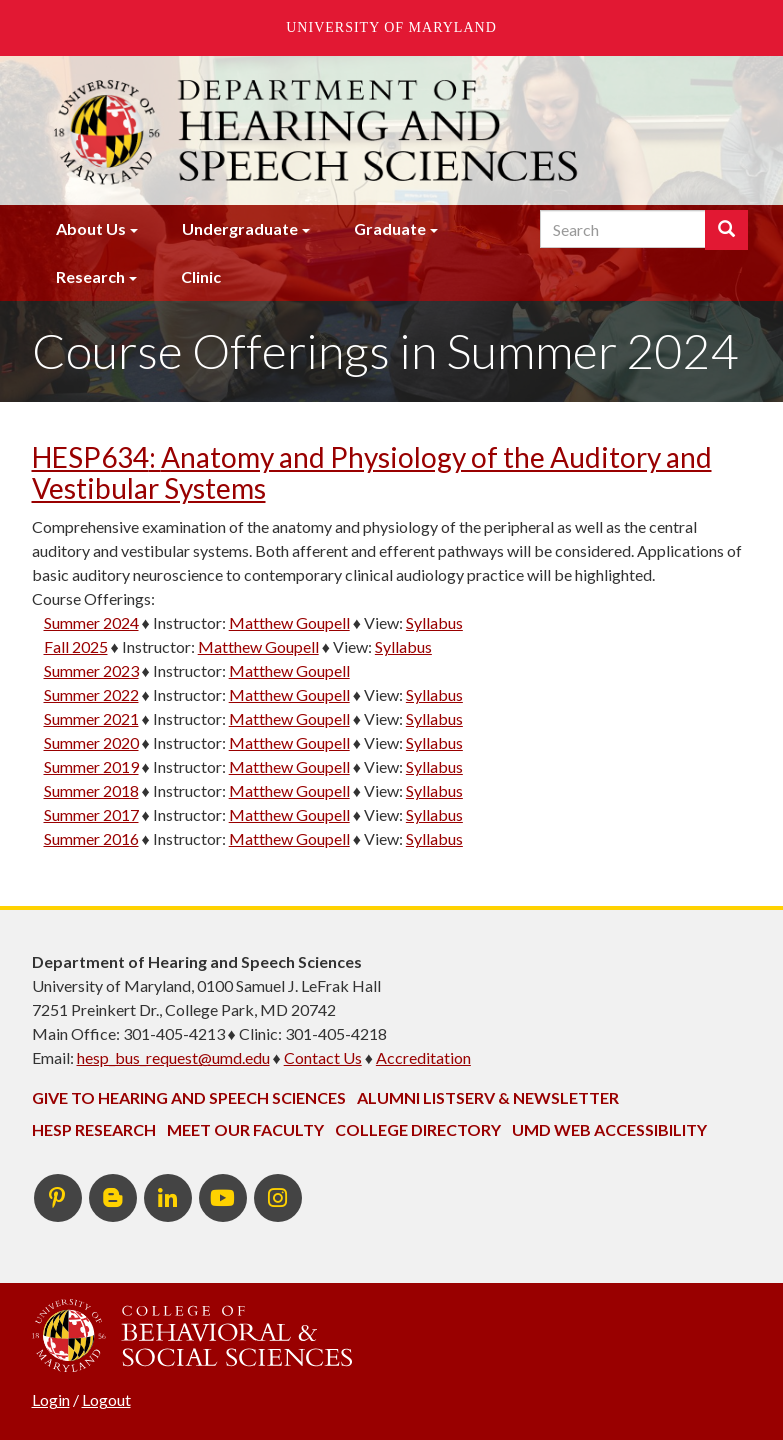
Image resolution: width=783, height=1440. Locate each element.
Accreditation (423, 1057)
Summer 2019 (91, 766)
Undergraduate (240, 228)
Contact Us (323, 1057)
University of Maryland (391, 27)
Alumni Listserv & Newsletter (488, 1097)
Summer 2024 (91, 622)
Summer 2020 (91, 742)
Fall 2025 (76, 646)
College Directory (418, 1129)
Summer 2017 (91, 814)
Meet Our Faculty (245, 1129)
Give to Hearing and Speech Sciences (189, 1097)
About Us (91, 228)
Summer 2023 (91, 670)
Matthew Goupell (289, 622)
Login (51, 1399)
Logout (106, 1399)
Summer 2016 (91, 838)
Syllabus (434, 622)
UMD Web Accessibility (609, 1129)
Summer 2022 (91, 694)
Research (90, 276)
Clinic (201, 276)
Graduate (390, 228)
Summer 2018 (91, 790)
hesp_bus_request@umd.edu (173, 1057)
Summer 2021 (91, 718)
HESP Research (94, 1129)
